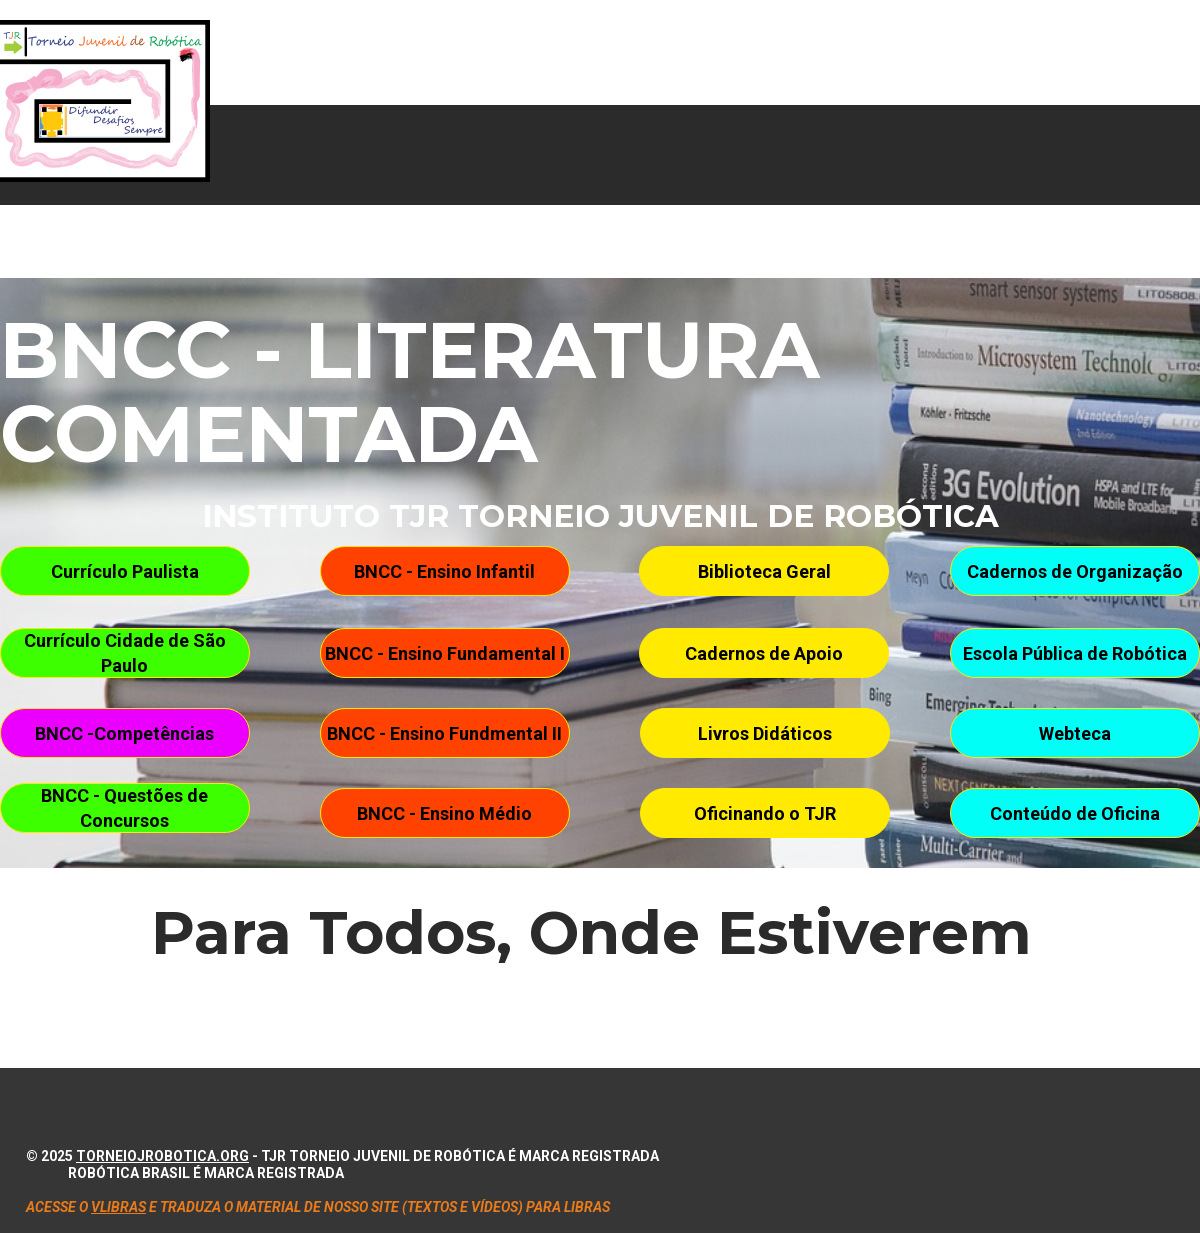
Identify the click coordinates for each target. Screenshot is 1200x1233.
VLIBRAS (118, 1207)
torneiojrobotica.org (162, 1156)
